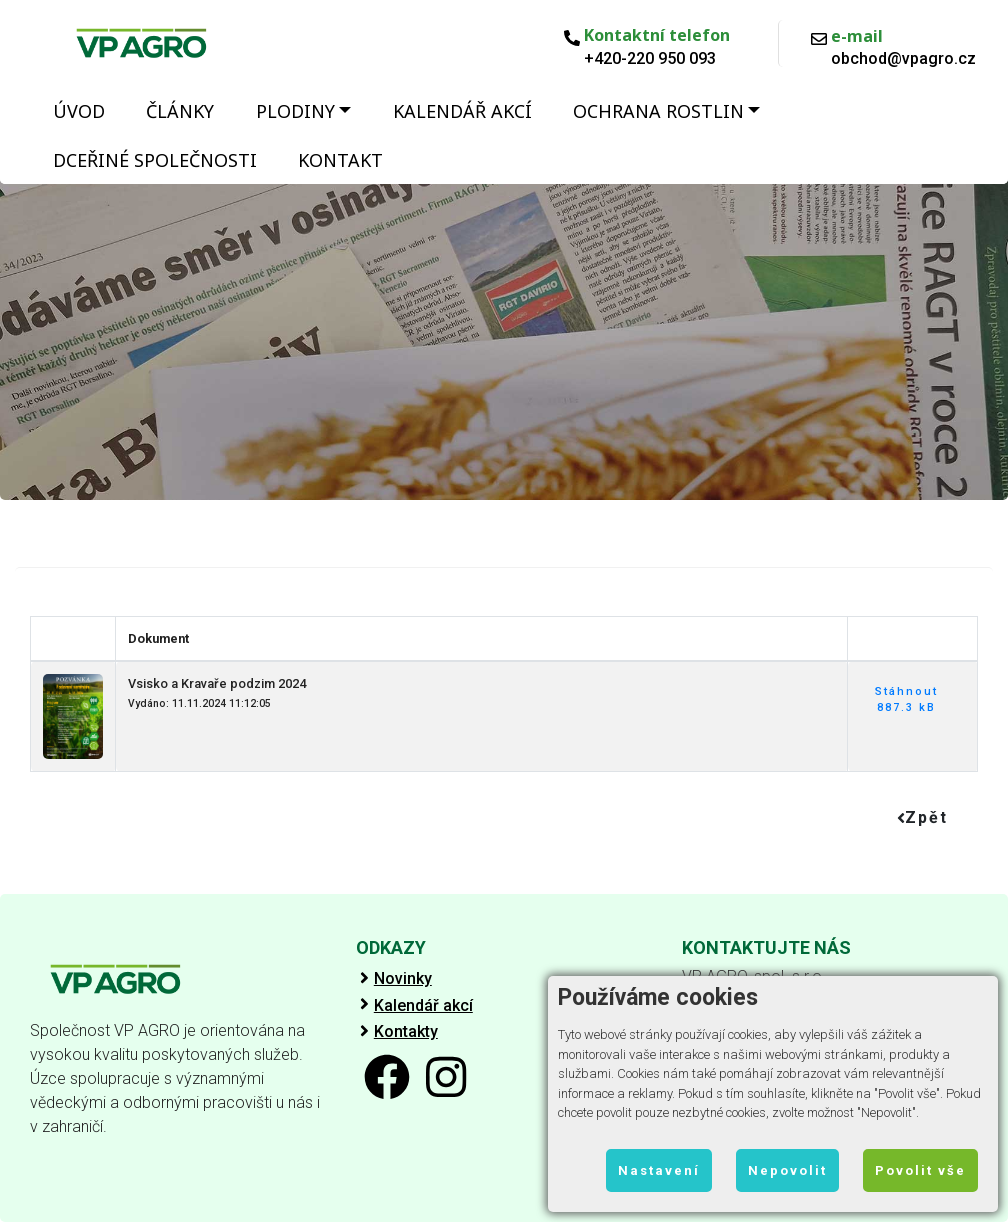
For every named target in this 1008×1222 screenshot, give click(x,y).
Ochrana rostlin (658, 111)
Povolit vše (920, 1170)
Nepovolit (787, 1170)
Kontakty (406, 1032)
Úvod (79, 111)
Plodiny (295, 111)
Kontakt (340, 160)
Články (180, 111)
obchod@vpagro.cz (903, 59)
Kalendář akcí (462, 111)
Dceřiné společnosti (155, 160)
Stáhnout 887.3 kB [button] (906, 700)
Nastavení (659, 1170)
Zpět (922, 817)
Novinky (403, 979)
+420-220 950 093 (650, 59)
